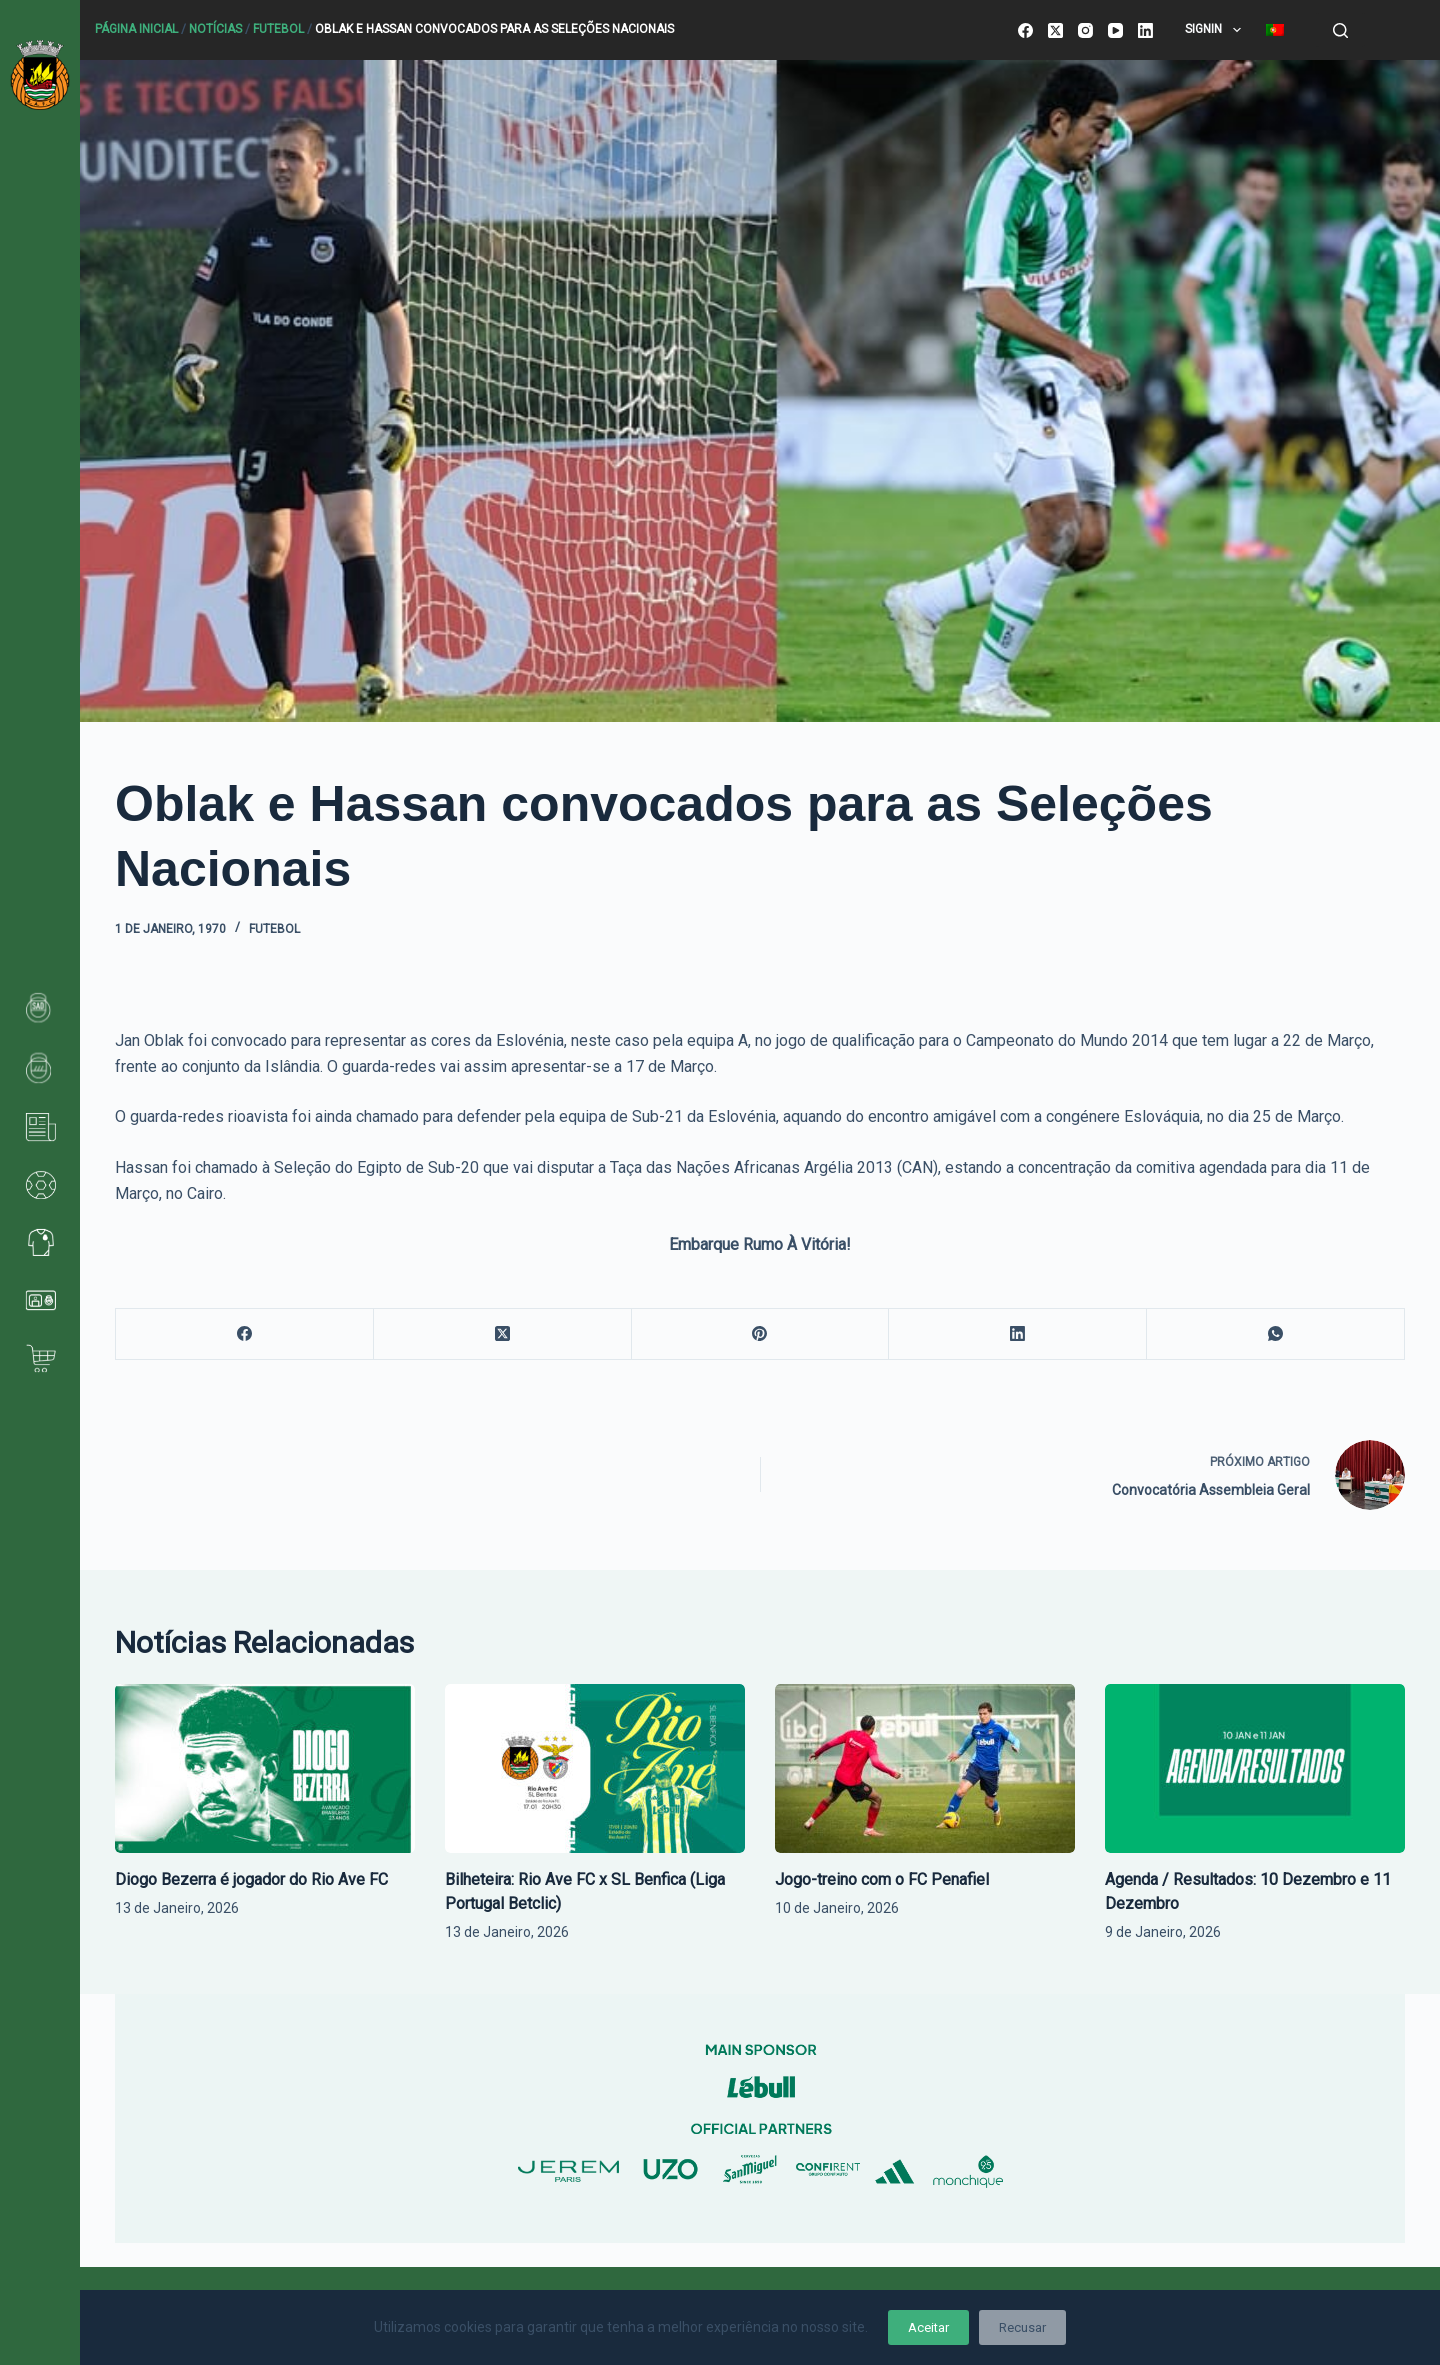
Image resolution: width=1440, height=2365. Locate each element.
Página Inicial (136, 29)
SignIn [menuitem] (1216, 30)
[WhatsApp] (1276, 1334)
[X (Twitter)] (1055, 30)
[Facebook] (1025, 30)
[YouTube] (1115, 30)
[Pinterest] (761, 1334)
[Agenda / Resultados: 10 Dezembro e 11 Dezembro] (1255, 1768)
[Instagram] (1085, 30)
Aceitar (928, 2327)
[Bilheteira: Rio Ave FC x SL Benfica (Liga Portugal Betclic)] (595, 1768)
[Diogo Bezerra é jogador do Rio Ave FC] (265, 1768)
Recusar (1022, 2327)
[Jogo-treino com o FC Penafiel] (925, 1768)
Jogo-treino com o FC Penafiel (882, 1879)
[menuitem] (1274, 30)
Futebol (278, 29)
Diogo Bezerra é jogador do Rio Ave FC (251, 1879)
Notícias (215, 29)
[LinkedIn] (1145, 30)
